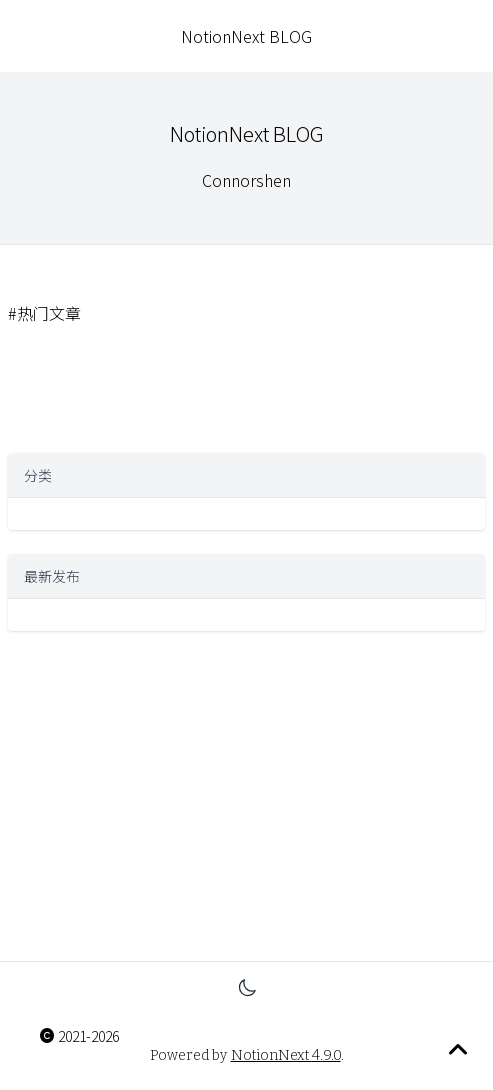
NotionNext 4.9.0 (286, 1055)
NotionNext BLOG (246, 36)
